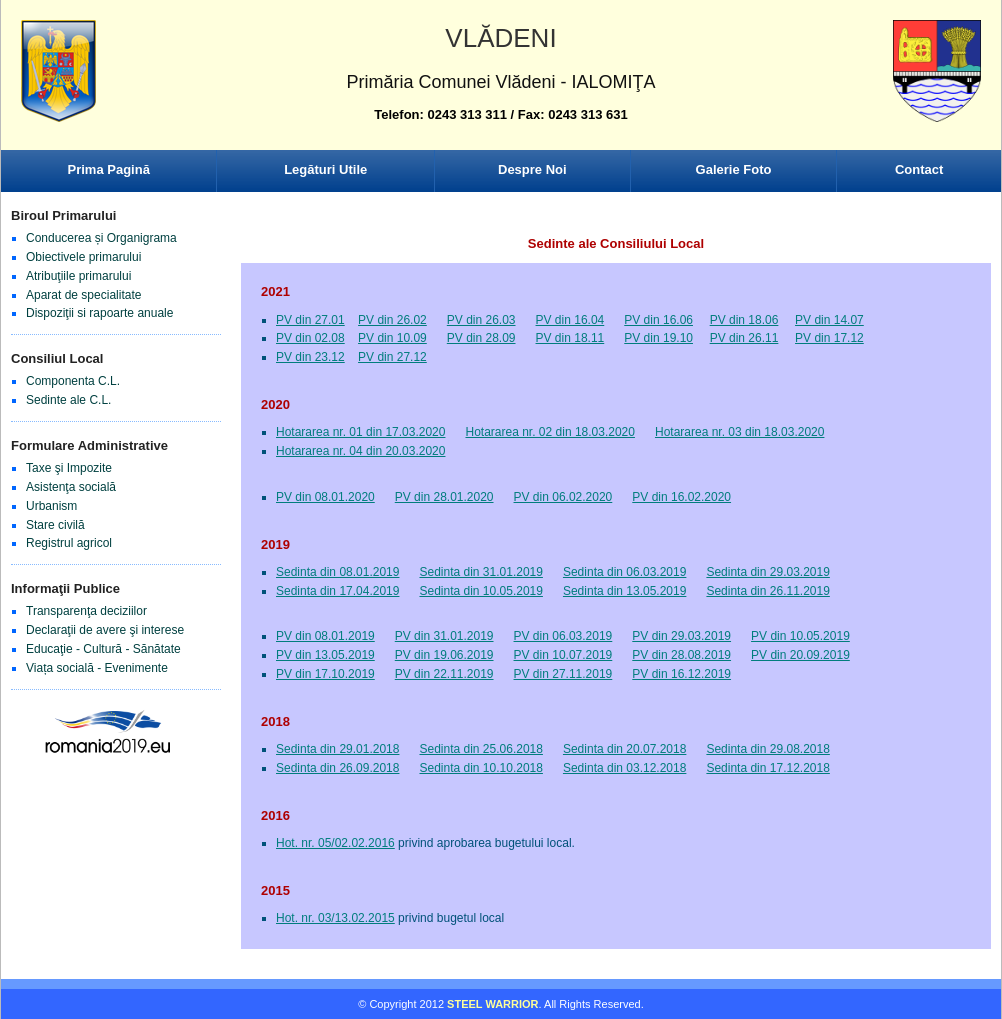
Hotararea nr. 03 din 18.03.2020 (739, 432)
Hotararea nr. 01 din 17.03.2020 (360, 432)
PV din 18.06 (744, 320)
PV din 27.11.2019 (563, 674)
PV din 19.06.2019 (444, 655)
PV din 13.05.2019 (325, 655)
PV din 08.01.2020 (325, 497)
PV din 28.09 (481, 338)
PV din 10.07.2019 (563, 655)
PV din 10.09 (392, 338)
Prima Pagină (109, 169)
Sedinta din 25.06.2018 (480, 749)
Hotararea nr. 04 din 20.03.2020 (360, 451)
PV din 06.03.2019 (563, 636)
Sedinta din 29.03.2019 (767, 572)
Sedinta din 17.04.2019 (337, 591)
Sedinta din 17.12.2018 (767, 768)
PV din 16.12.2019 (681, 674)
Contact (919, 169)
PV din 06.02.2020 (563, 497)
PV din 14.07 (829, 320)
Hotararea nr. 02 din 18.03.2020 (549, 432)
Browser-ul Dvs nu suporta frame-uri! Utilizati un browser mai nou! (501, 90)
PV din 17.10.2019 (325, 674)
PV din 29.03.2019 (681, 636)
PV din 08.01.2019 (325, 636)
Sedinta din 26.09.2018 (337, 768)
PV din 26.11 (744, 338)
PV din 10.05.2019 (800, 636)
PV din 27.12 (392, 357)
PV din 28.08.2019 (681, 655)
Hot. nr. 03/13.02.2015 (335, 918)
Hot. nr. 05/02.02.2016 (335, 843)
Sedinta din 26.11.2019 (767, 591)
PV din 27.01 (310, 320)
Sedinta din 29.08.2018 (767, 749)
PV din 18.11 (570, 338)
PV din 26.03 (481, 320)
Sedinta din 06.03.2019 (624, 572)
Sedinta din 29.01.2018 (337, 749)
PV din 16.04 (570, 320)
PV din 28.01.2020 (444, 497)
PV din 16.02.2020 (681, 497)
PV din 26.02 (392, 320)
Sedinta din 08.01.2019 (337, 572)
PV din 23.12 (310, 357)
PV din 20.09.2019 (800, 655)
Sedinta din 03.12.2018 (624, 768)
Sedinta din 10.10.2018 (480, 768)
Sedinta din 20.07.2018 (624, 749)
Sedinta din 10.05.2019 (480, 591)
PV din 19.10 (658, 338)
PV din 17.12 (829, 338)
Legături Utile (325, 169)
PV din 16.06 (658, 320)
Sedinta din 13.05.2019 (624, 591)
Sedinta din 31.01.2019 (480, 572)
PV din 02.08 (310, 338)
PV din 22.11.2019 (444, 674)
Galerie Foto (734, 169)
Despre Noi (532, 169)
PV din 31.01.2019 (444, 636)
